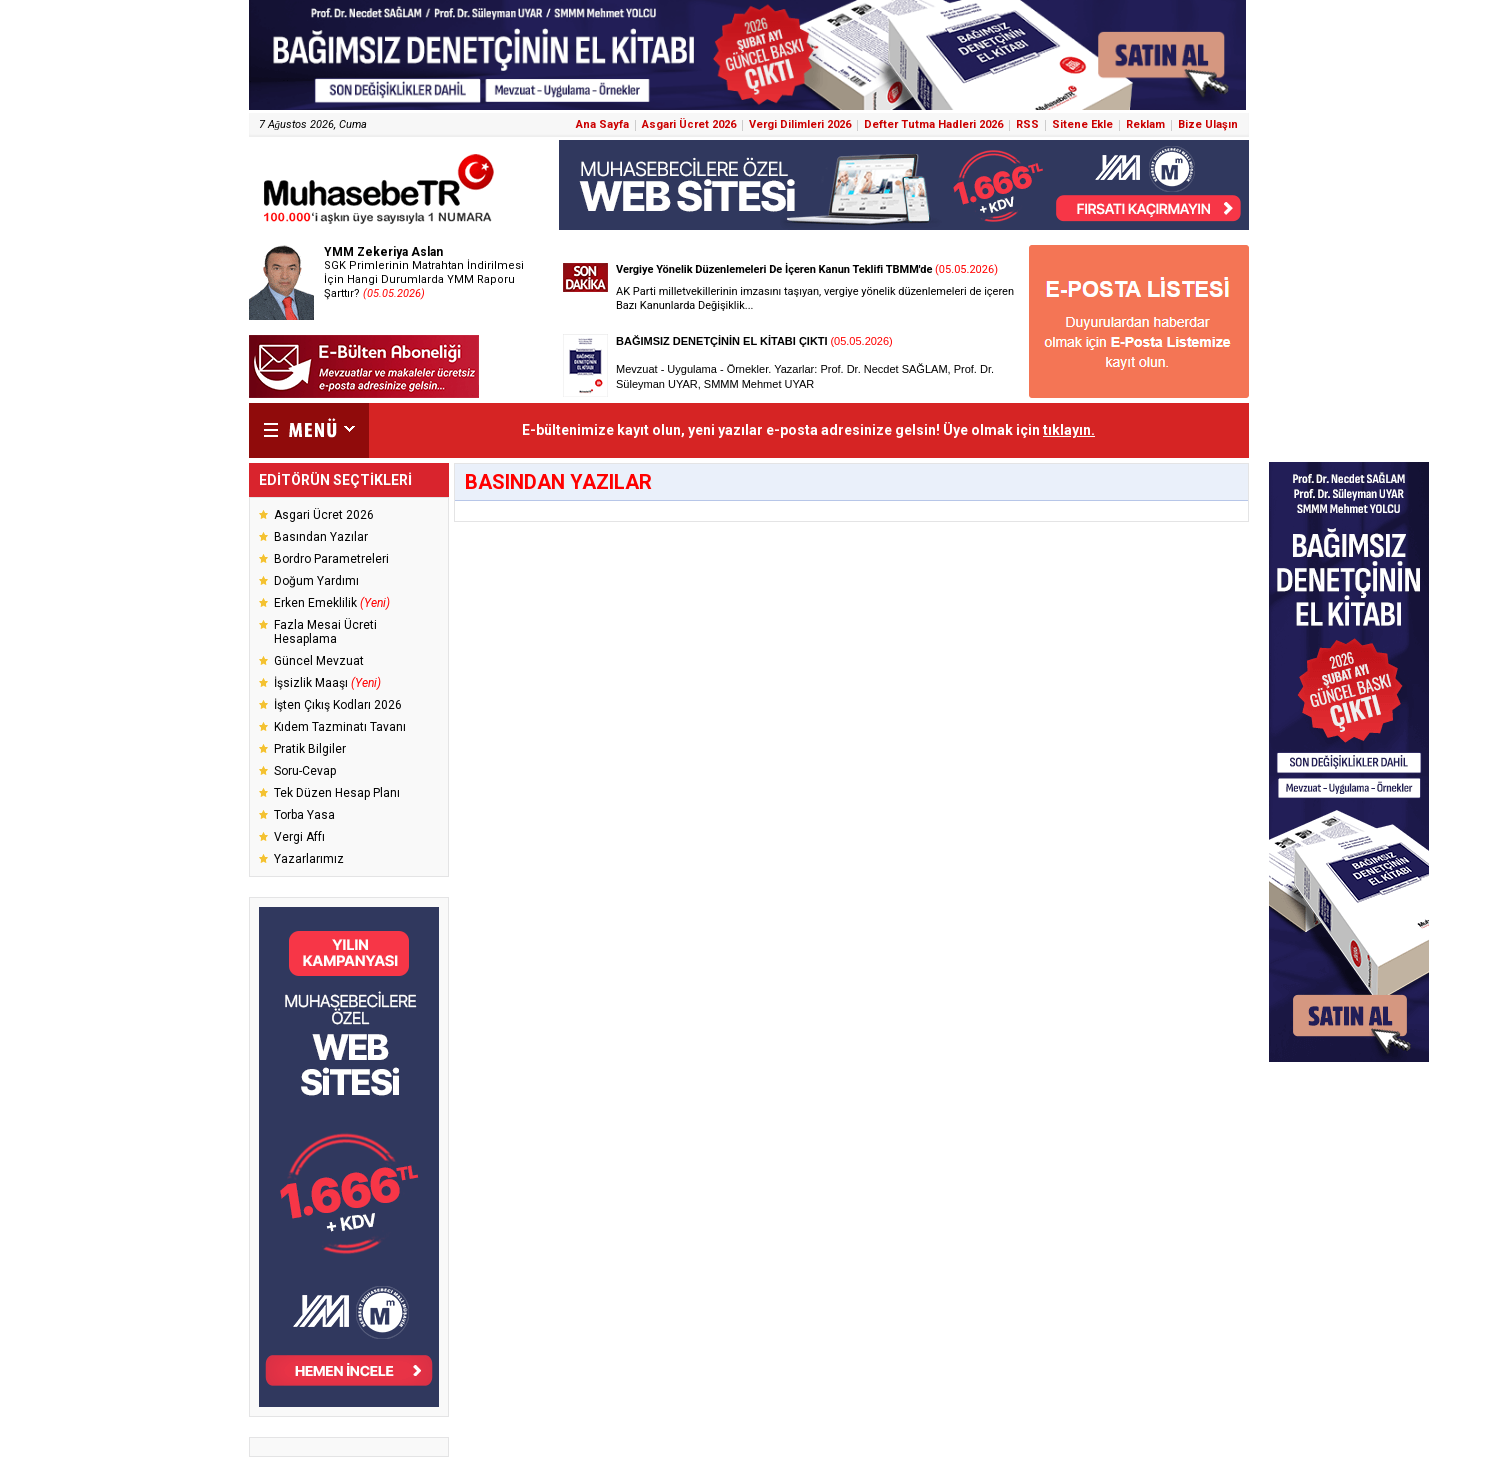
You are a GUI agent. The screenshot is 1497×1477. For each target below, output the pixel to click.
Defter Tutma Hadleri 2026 (933, 124)
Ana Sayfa (602, 124)
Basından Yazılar (321, 537)
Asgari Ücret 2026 (689, 124)
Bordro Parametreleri (331, 559)
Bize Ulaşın (1208, 124)
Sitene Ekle (1082, 124)
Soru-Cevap (305, 771)
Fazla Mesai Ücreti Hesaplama (325, 632)
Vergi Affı (299, 837)
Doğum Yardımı (316, 581)
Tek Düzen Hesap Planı (337, 793)
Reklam (1145, 124)
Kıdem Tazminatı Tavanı (340, 727)
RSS (1027, 124)
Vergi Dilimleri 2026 (800, 124)
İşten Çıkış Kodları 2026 (338, 705)
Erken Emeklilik (332, 603)
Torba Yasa (304, 815)
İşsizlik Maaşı (327, 683)
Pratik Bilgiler (310, 749)
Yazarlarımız (309, 859)
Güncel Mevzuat (319, 661)
